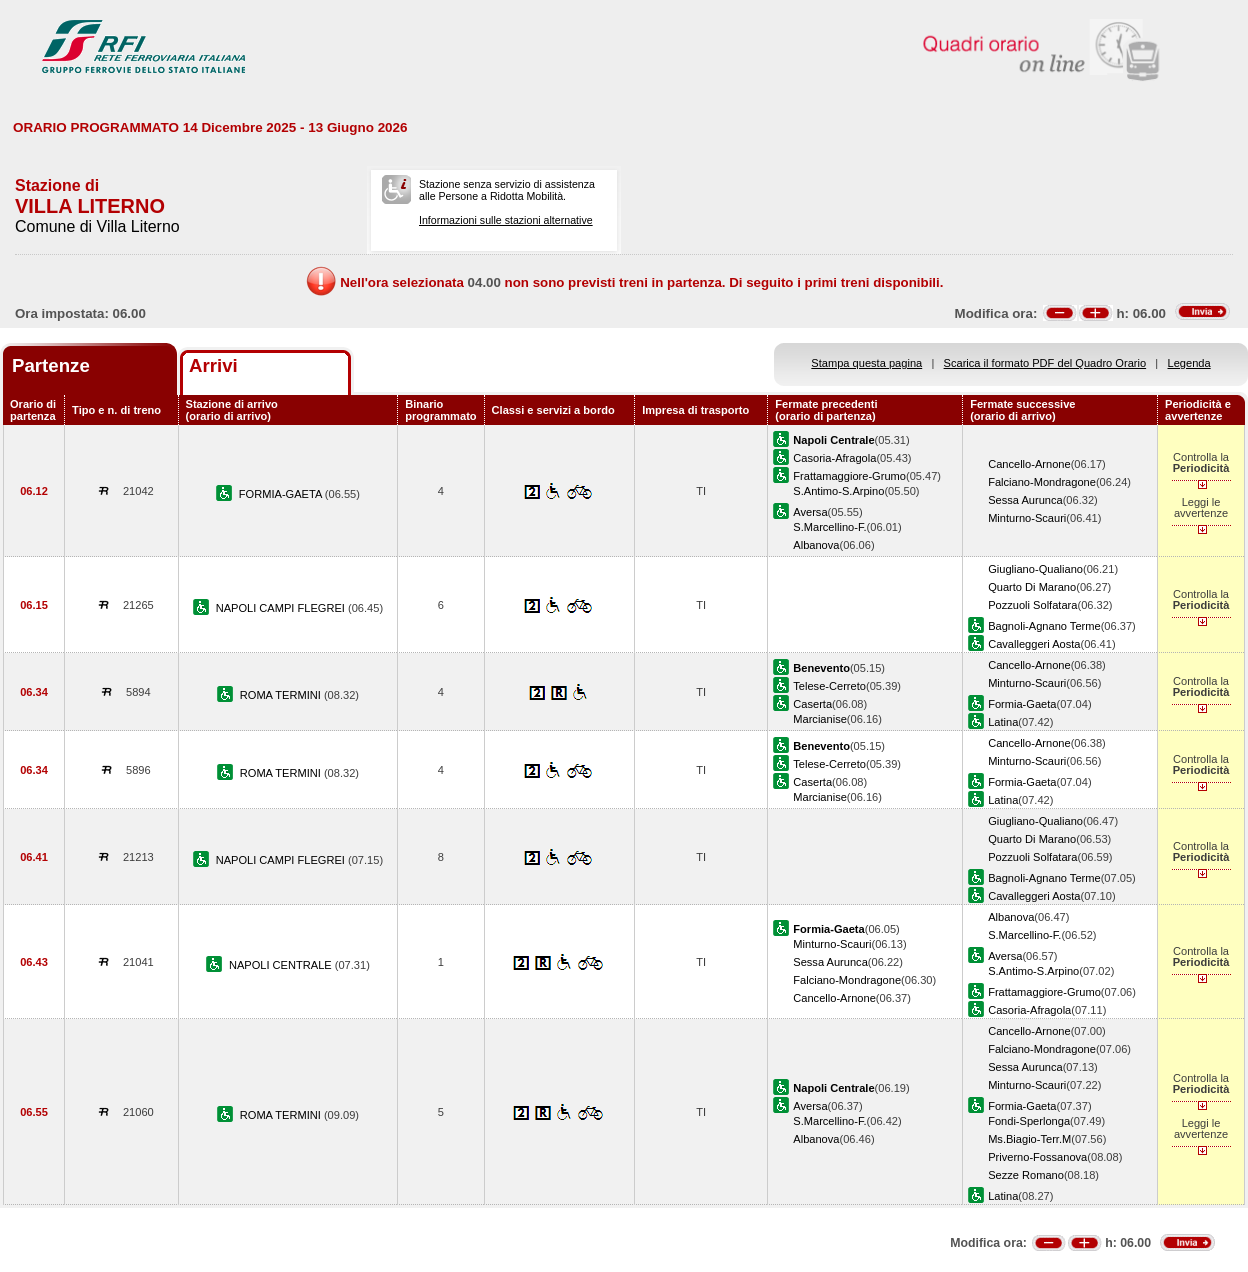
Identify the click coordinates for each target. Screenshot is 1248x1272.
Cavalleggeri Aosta (1034, 644)
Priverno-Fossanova (1037, 1157)
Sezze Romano (1026, 1175)
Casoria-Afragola (834, 458)
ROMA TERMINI (282, 695)
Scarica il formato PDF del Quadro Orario (1045, 363)
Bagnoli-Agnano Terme (1044, 626)
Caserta (812, 704)
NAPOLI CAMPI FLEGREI (282, 608)
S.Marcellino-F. (829, 527)
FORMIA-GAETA (282, 494)
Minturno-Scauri (1027, 518)
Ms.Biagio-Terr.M (1029, 1139)
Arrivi (213, 365)
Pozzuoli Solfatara (1032, 605)
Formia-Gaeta (1022, 704)
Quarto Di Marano (1032, 587)
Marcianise (820, 719)
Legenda (1189, 363)
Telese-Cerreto (829, 686)
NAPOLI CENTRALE (282, 965)
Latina (1003, 722)
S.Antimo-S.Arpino (838, 491)
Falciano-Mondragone (1042, 482)
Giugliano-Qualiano (1035, 569)
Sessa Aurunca (1025, 500)
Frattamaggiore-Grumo (849, 476)
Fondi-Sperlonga (1029, 1121)
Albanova (816, 545)
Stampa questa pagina (866, 363)
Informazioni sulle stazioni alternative (506, 220)
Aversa (810, 512)
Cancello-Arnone (1029, 464)
